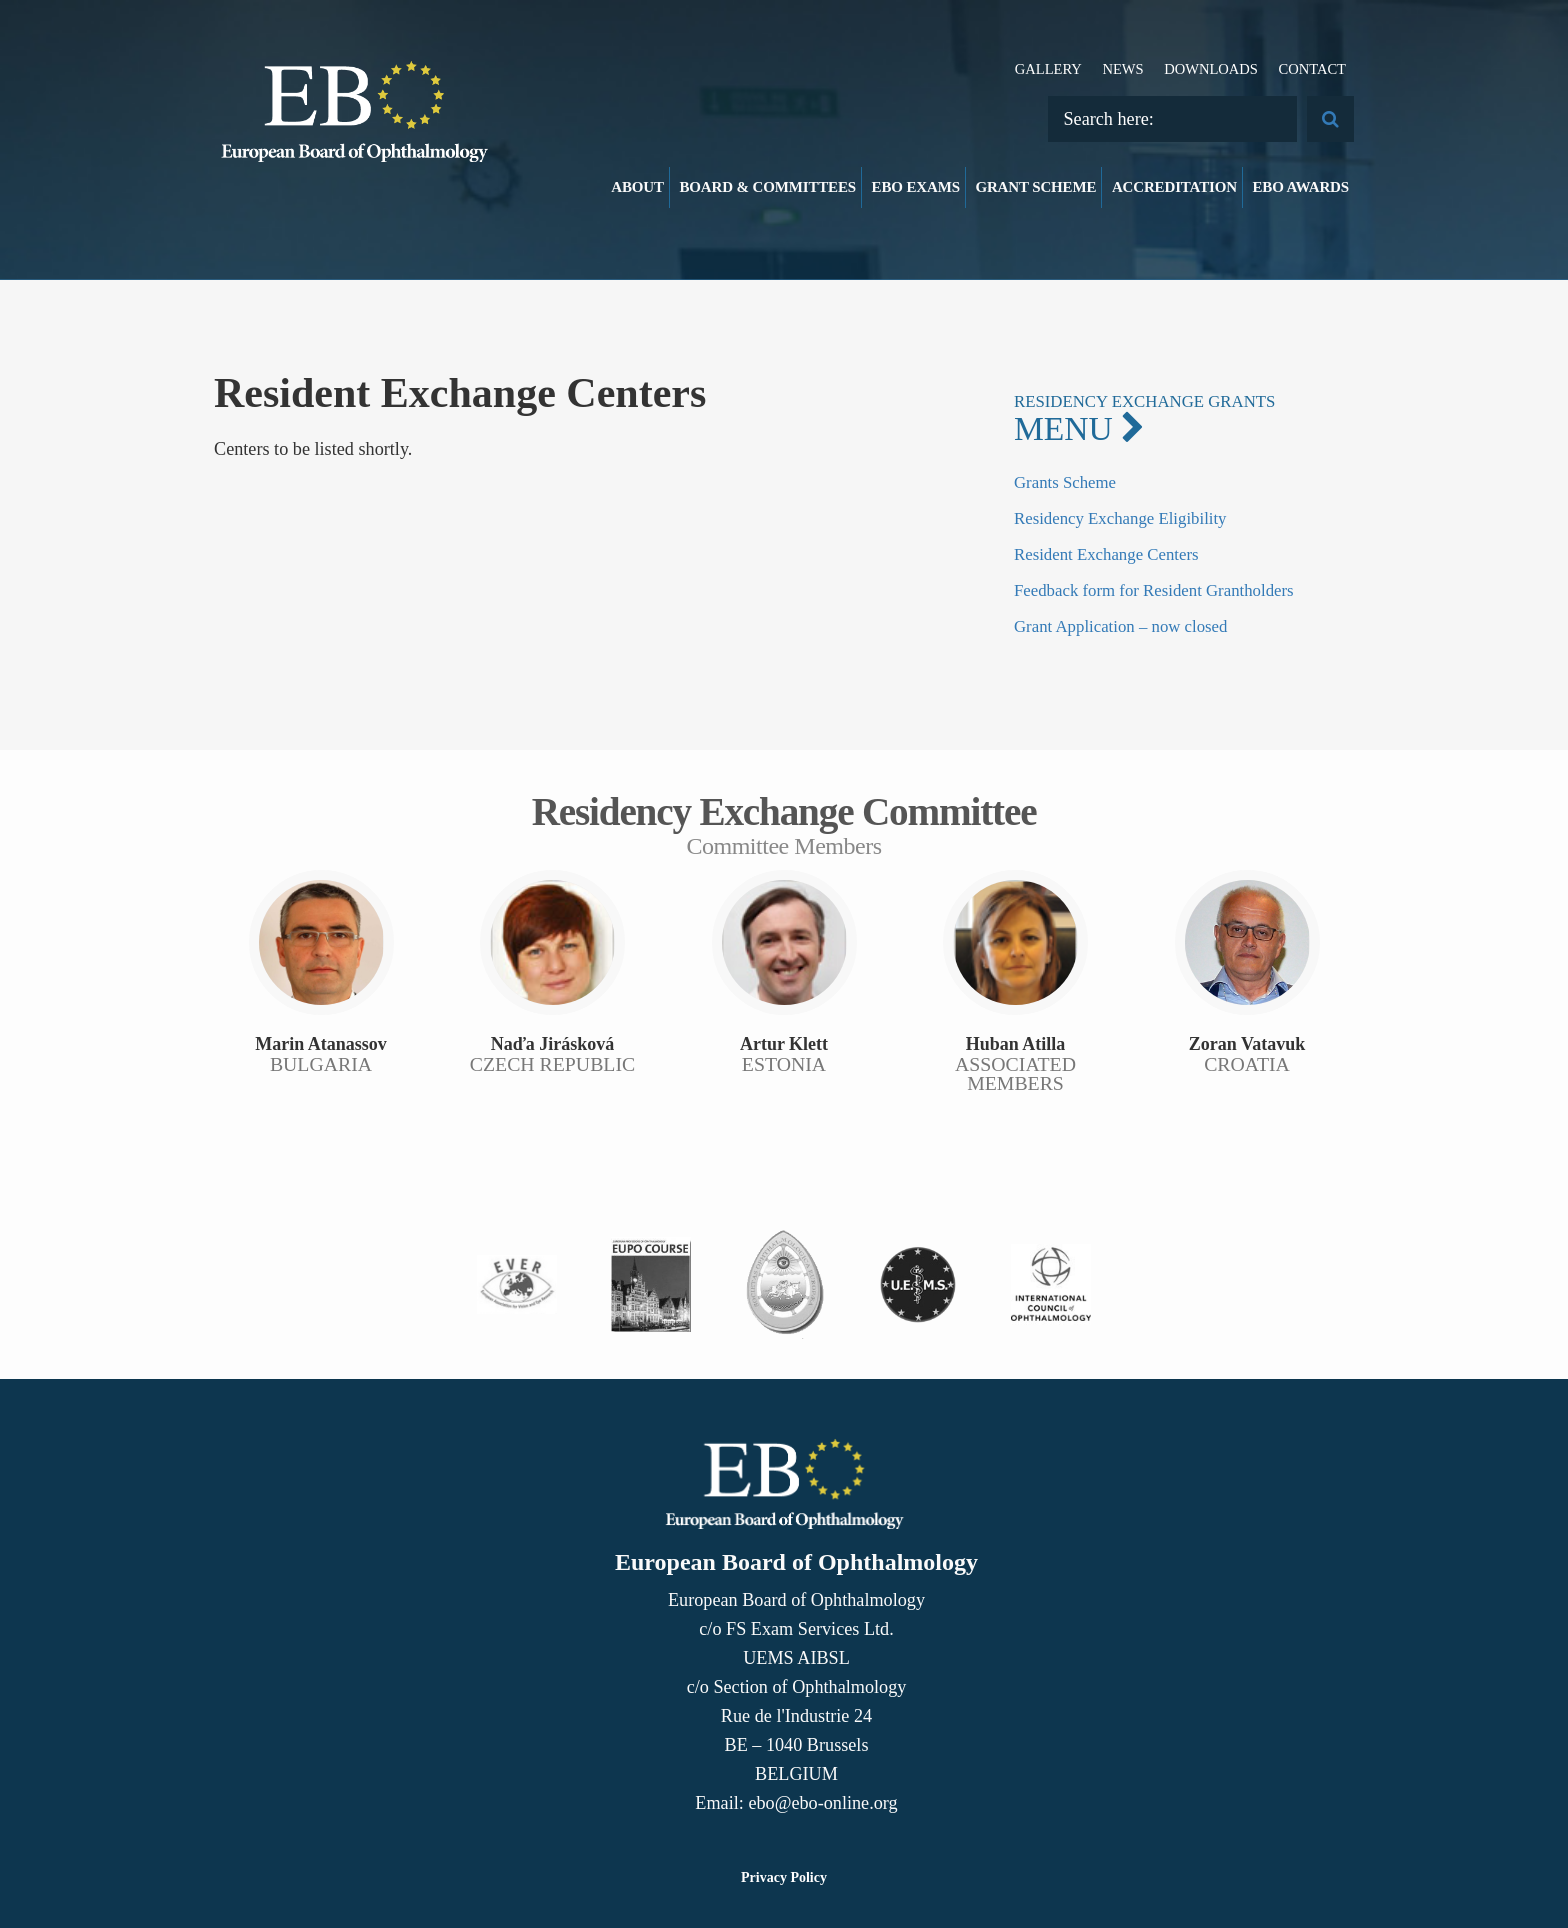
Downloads (1211, 69)
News (1122, 69)
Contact (1312, 69)
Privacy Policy (784, 1877)
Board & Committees (767, 187)
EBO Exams (916, 187)
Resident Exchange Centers (1106, 554)
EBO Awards (1301, 187)
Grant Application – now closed (1120, 626)
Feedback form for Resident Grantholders (1154, 590)
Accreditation (1174, 187)
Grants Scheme (1065, 482)
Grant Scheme (1035, 187)
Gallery (1048, 69)
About (637, 187)
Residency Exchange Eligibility (1120, 518)
